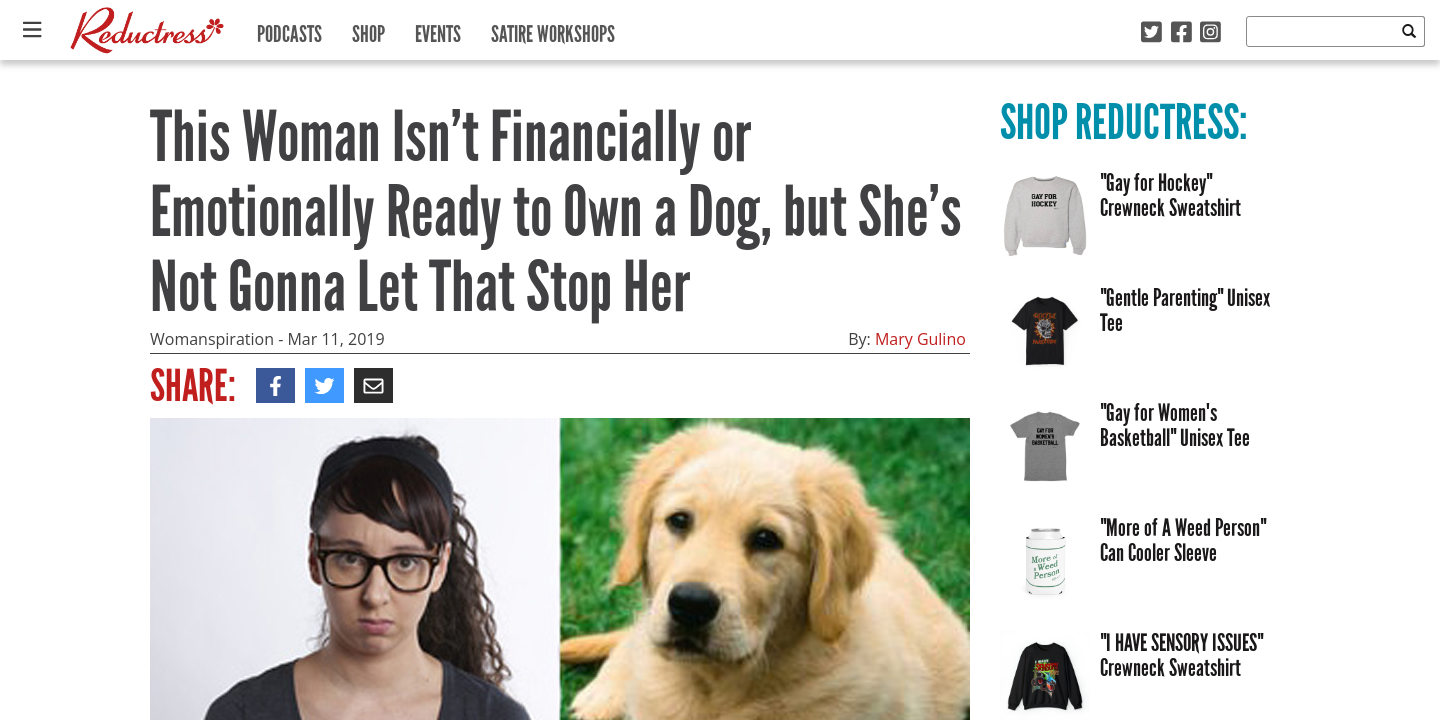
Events (438, 29)
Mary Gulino (920, 339)
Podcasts (289, 29)
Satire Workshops (553, 29)
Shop (368, 29)
